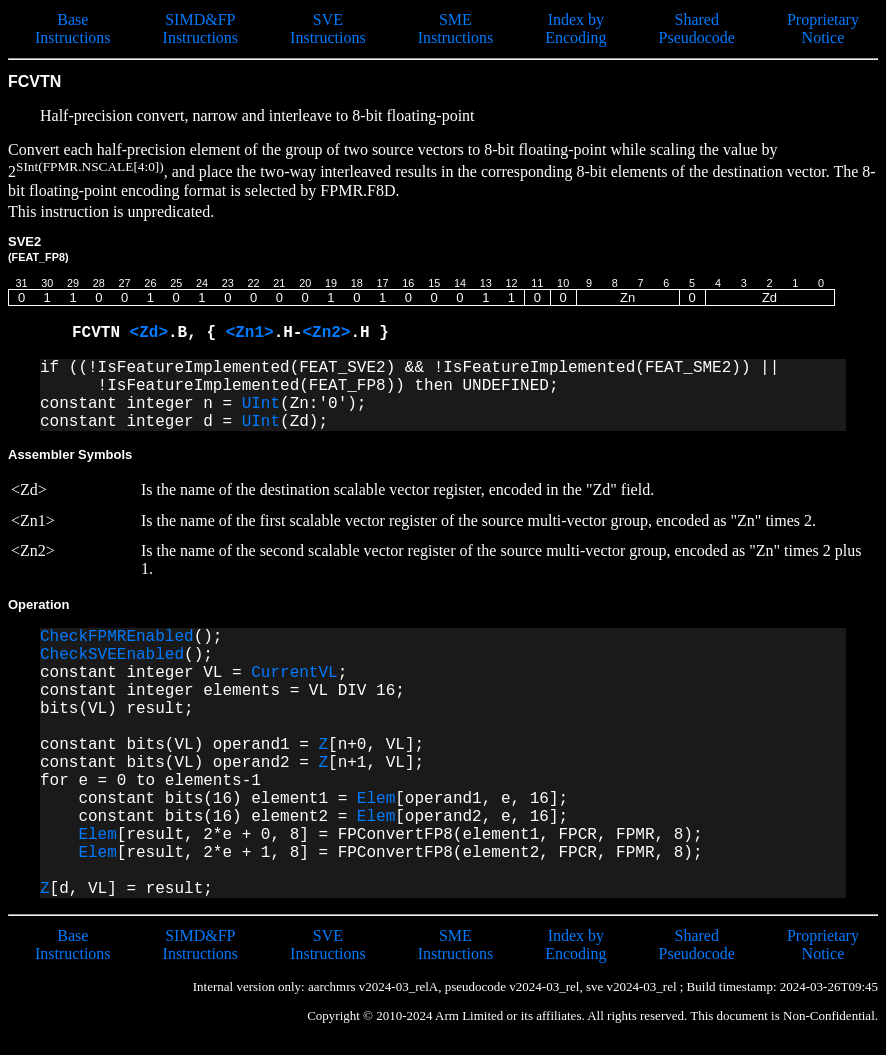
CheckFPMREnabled (117, 637)
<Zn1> (250, 333)
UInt (261, 404)
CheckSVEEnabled (112, 655)
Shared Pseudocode (697, 28)
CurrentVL (294, 673)
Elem (376, 799)
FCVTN (101, 333)
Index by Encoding (575, 28)
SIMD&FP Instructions (201, 28)
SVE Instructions (328, 28)
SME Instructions (456, 28)
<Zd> (149, 333)
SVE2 (38, 248)
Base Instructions (73, 28)
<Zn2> (326, 333)
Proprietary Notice (823, 28)
